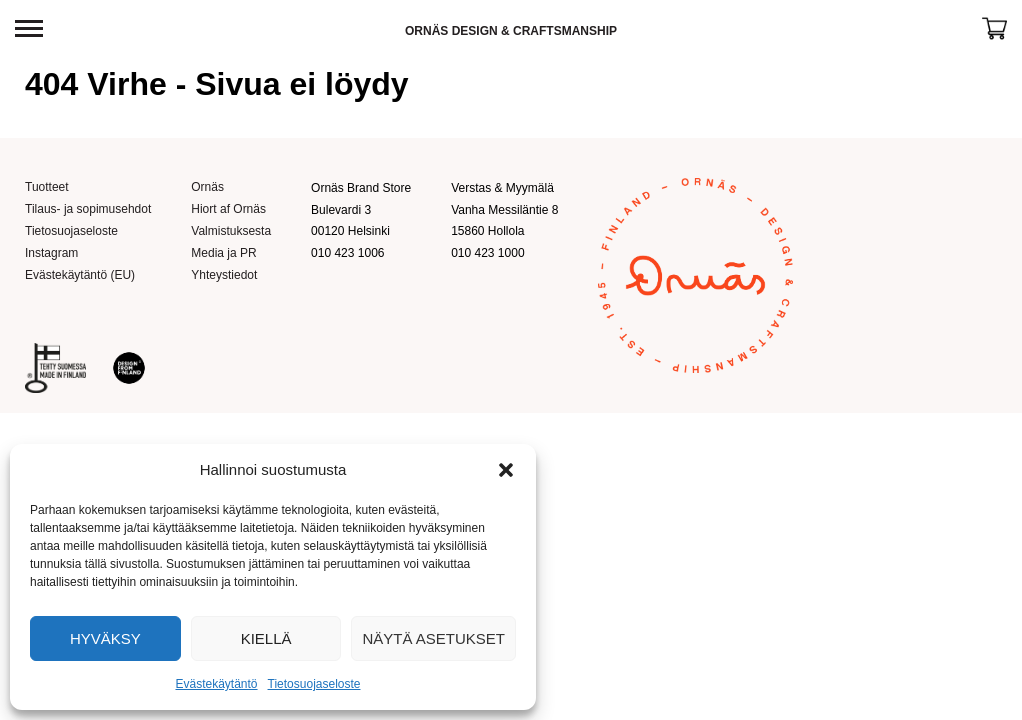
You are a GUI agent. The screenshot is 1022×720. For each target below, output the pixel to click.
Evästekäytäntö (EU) (80, 275)
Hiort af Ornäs (228, 209)
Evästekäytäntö (216, 684)
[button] (506, 470)
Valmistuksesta (231, 231)
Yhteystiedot (224, 275)
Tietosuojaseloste (314, 684)
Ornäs (207, 187)
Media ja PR (223, 253)
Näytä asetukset (433, 638)
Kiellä (266, 638)
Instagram (51, 253)
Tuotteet (47, 187)
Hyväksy (105, 638)
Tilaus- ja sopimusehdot (88, 209)
